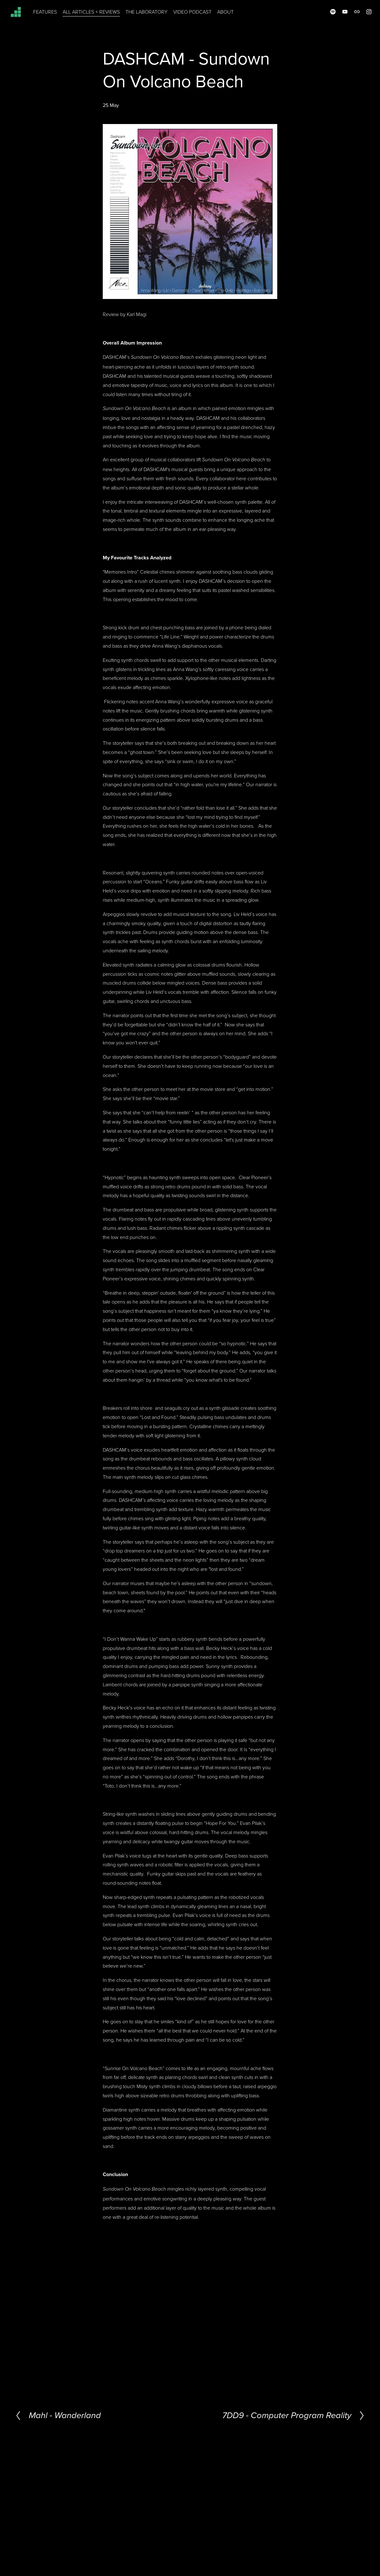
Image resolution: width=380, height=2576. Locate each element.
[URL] (349, 15)
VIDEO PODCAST (200, 15)
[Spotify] (325, 15)
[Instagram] (362, 15)
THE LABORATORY (154, 15)
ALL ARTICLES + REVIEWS (98, 15)
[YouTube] (337, 15)
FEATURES (52, 15)
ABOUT (232, 15)
